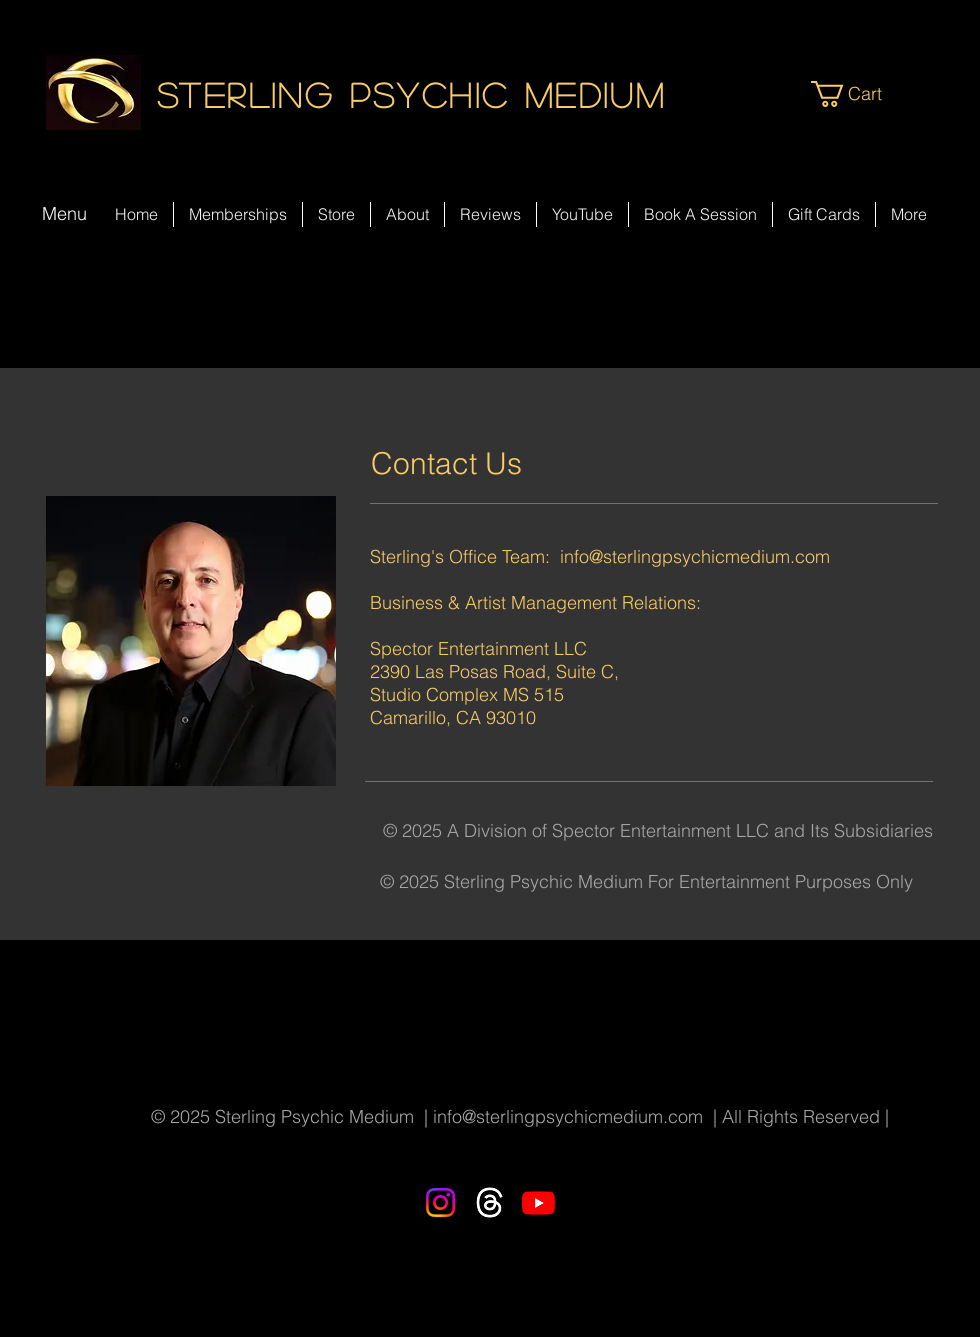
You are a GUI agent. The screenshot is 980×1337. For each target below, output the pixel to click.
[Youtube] (538, 1202)
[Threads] (489, 1202)
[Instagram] (440, 1202)
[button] (862, 94)
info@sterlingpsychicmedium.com (695, 556)
